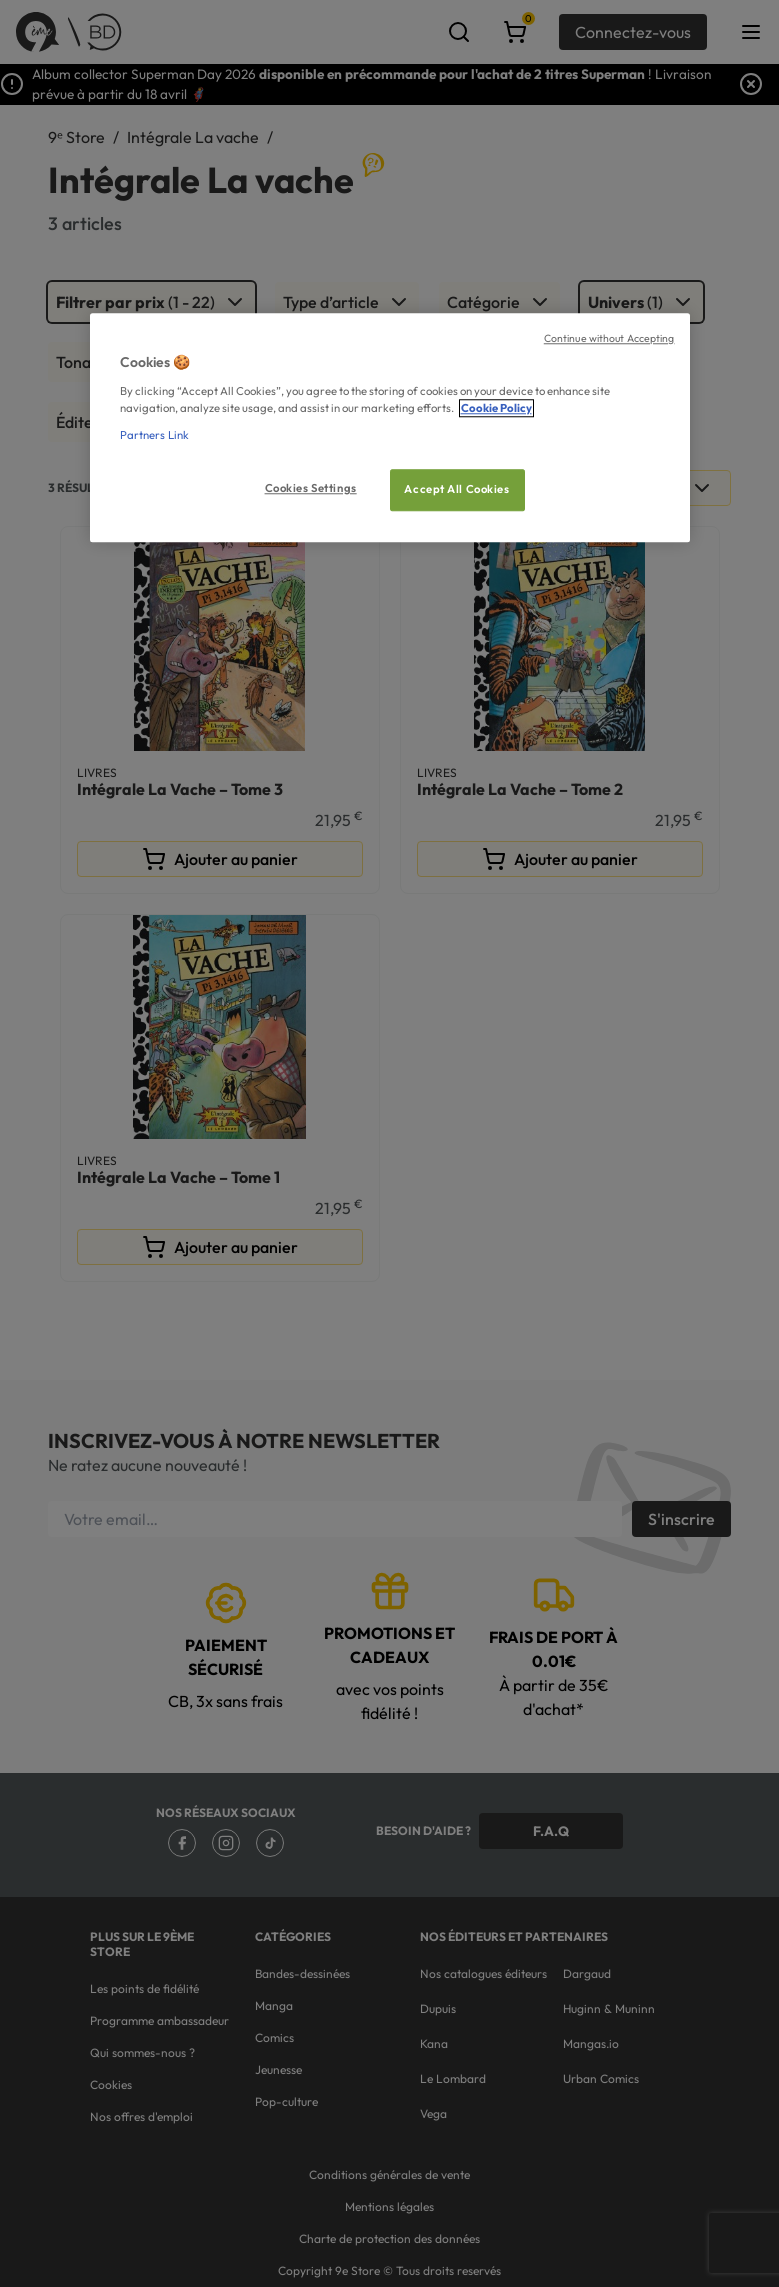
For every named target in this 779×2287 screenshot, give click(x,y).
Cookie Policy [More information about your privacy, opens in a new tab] (496, 408)
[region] (390, 427)
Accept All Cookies (456, 489)
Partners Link (154, 435)
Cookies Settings (311, 488)
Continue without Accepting (609, 338)
